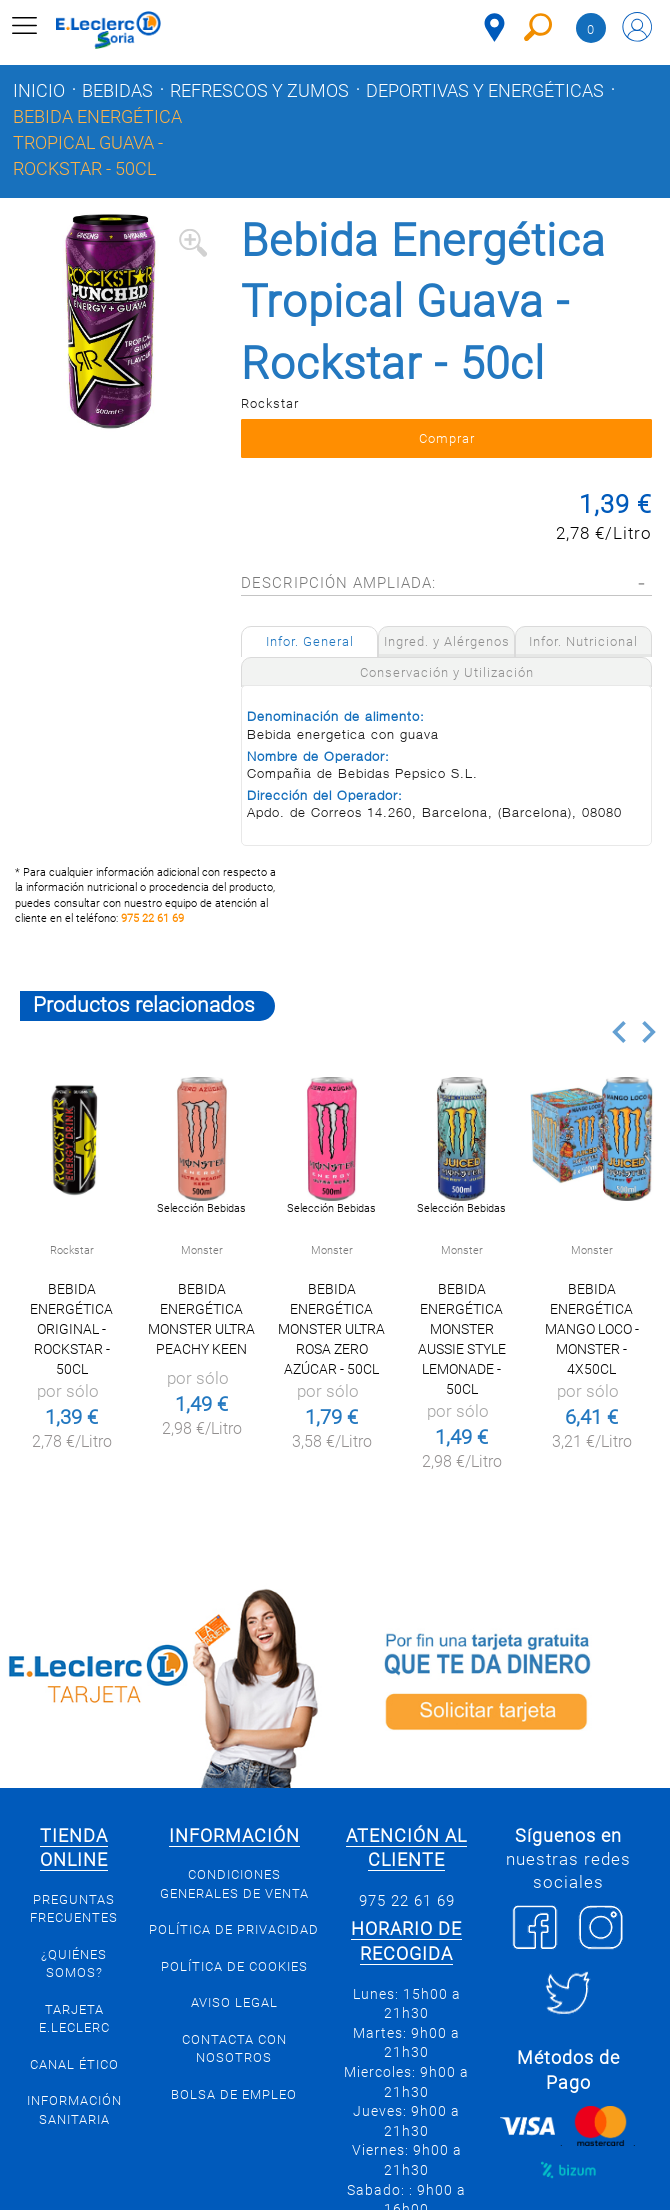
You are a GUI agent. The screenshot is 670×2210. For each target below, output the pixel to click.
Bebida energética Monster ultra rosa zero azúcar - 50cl (331, 1329)
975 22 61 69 (152, 918)
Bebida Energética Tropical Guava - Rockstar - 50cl (97, 143)
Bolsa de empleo (234, 2094)
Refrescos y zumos (259, 91)
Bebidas (117, 91)
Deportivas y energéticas (485, 91)
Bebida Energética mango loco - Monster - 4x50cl (592, 1329)
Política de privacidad (234, 1929)
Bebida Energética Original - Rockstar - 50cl (71, 1329)
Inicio (39, 91)
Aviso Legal (234, 2002)
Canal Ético (74, 2064)
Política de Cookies (234, 1966)
